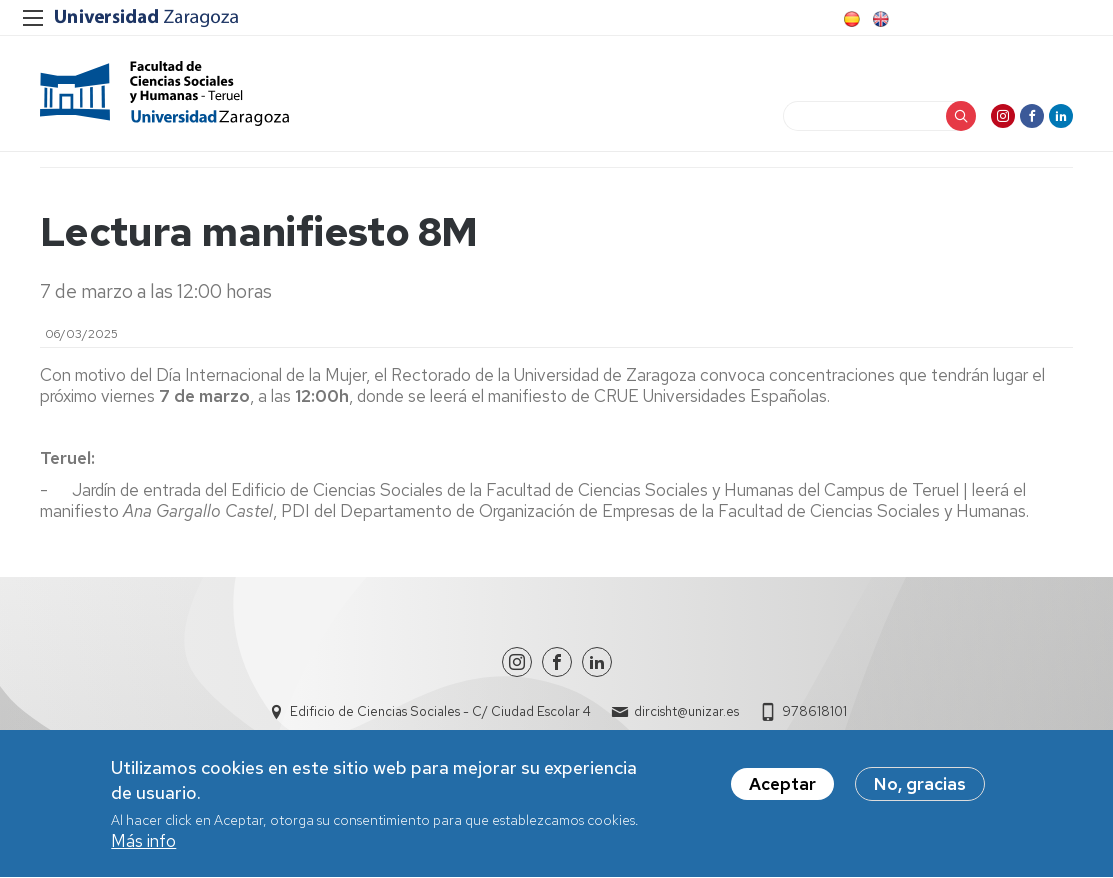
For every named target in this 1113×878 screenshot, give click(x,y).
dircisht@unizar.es (686, 711)
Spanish (850, 19)
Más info (143, 845)
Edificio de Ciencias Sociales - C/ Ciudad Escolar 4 (440, 711)
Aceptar (782, 787)
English (879, 19)
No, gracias (920, 787)
